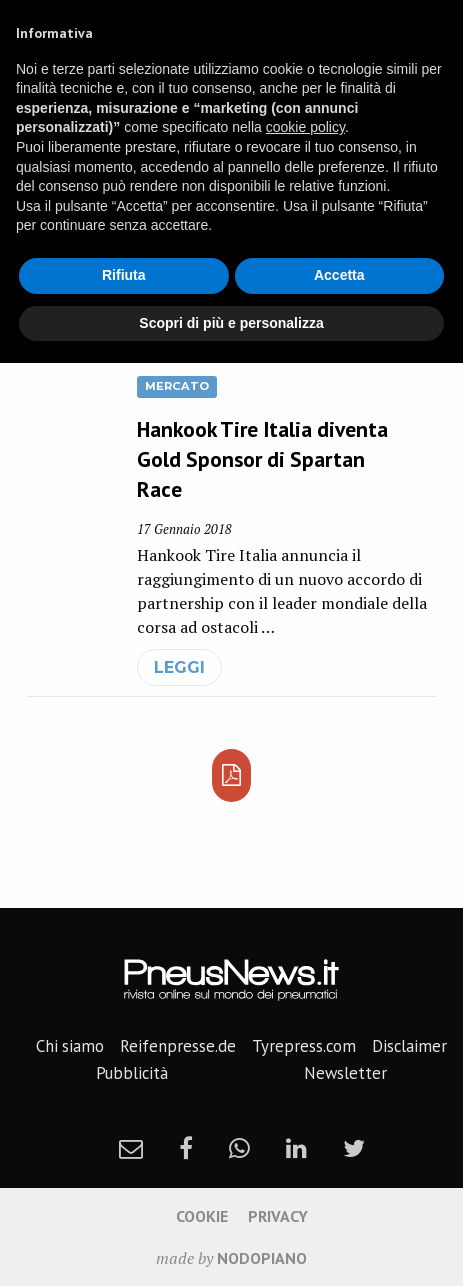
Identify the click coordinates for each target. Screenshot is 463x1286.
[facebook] (186, 1148)
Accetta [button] (339, 275)
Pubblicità (132, 1073)
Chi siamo (70, 1046)
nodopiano (262, 1258)
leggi (179, 667)
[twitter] (354, 1148)
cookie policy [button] (305, 127)
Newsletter (345, 1073)
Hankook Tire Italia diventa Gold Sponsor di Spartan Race (262, 459)
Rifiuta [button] (124, 275)
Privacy (278, 1216)
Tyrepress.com (304, 1046)
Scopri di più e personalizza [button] (231, 323)
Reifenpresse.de (178, 1046)
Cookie (202, 1216)
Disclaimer (409, 1046)
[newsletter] (131, 1148)
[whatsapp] (239, 1148)
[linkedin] (296, 1148)
